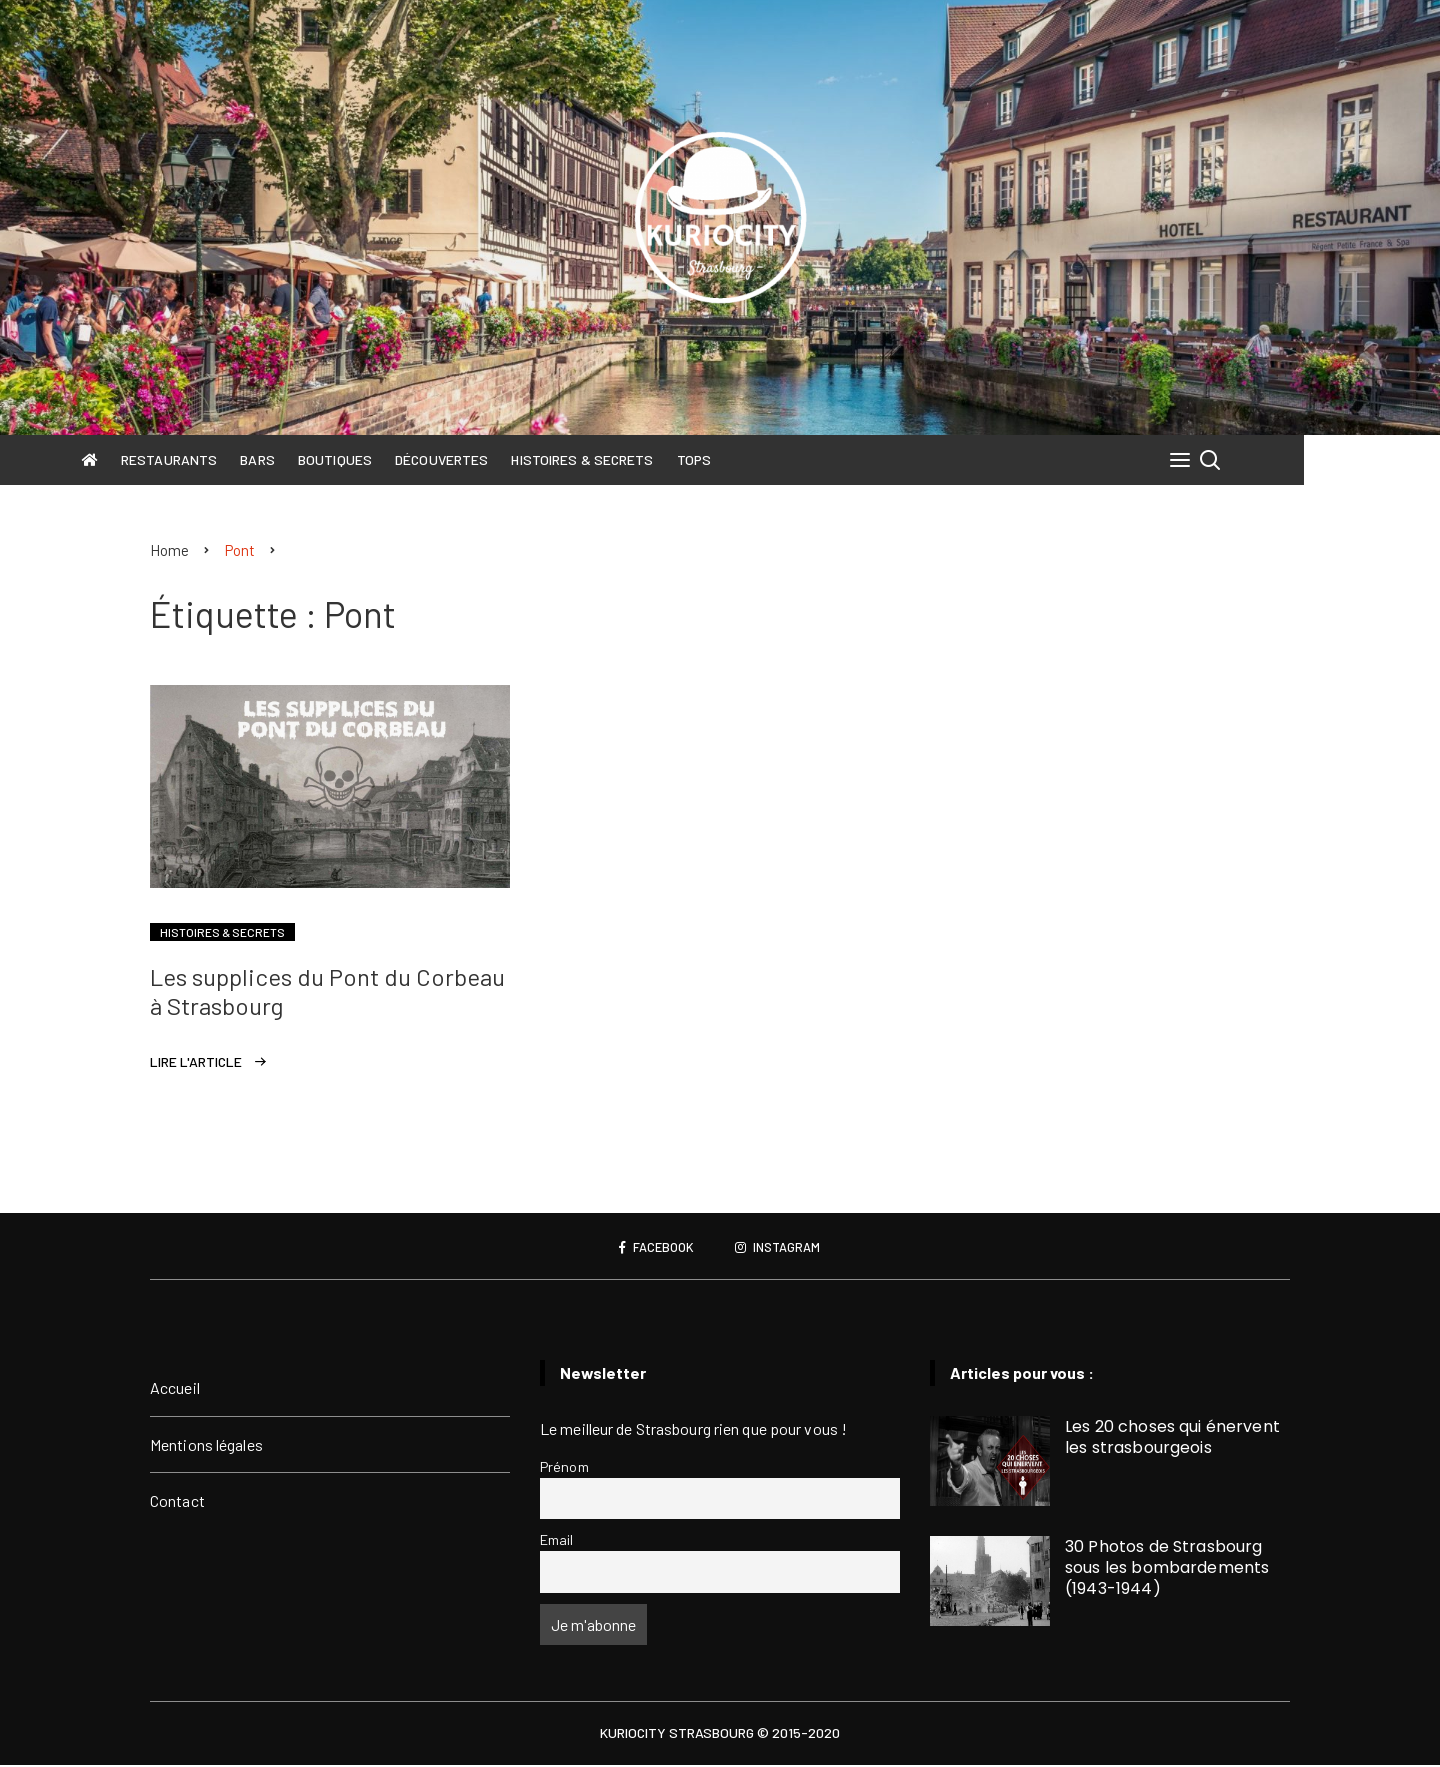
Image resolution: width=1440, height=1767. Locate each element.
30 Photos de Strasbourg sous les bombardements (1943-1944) (1167, 1569)
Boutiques (403, 459)
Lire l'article (196, 1063)
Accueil (175, 1389)
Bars (326, 459)
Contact (177, 1502)
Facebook (652, 1249)
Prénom (564, 1467)
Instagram (781, 1249)
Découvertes (509, 459)
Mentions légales (206, 1445)
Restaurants (237, 459)
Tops (762, 459)
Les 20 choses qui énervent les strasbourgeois (1172, 1439)
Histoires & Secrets (651, 459)
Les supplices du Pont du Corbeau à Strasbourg (327, 993)
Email (557, 1541)
